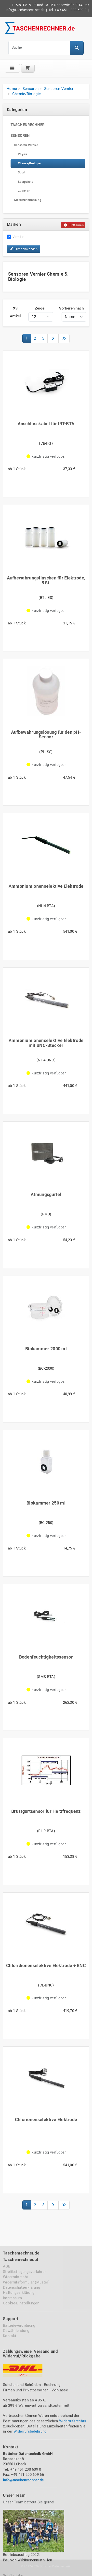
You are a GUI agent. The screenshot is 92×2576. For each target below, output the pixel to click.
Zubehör (23, 191)
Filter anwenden (24, 249)
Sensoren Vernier (59, 88)
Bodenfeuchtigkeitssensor (46, 1657)
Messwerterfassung (27, 200)
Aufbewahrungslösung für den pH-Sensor (46, 735)
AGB (6, 2573)
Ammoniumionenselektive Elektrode (46, 886)
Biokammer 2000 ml (46, 1348)
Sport (22, 172)
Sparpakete (25, 181)
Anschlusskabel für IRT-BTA (46, 423)
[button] (77, 48)
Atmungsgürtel (46, 1194)
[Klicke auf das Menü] (12, 68)
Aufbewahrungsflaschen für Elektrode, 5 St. (46, 580)
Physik (22, 154)
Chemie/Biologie (26, 94)
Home (12, 88)
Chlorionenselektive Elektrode (46, 2119)
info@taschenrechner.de (25, 10)
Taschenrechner (28, 125)
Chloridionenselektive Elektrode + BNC (46, 1965)
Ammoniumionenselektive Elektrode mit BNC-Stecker (46, 1043)
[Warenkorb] (28, 68)
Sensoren (31, 88)
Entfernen (74, 225)
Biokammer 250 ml (46, 1503)
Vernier (18, 237)
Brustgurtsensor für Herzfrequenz (46, 1811)
